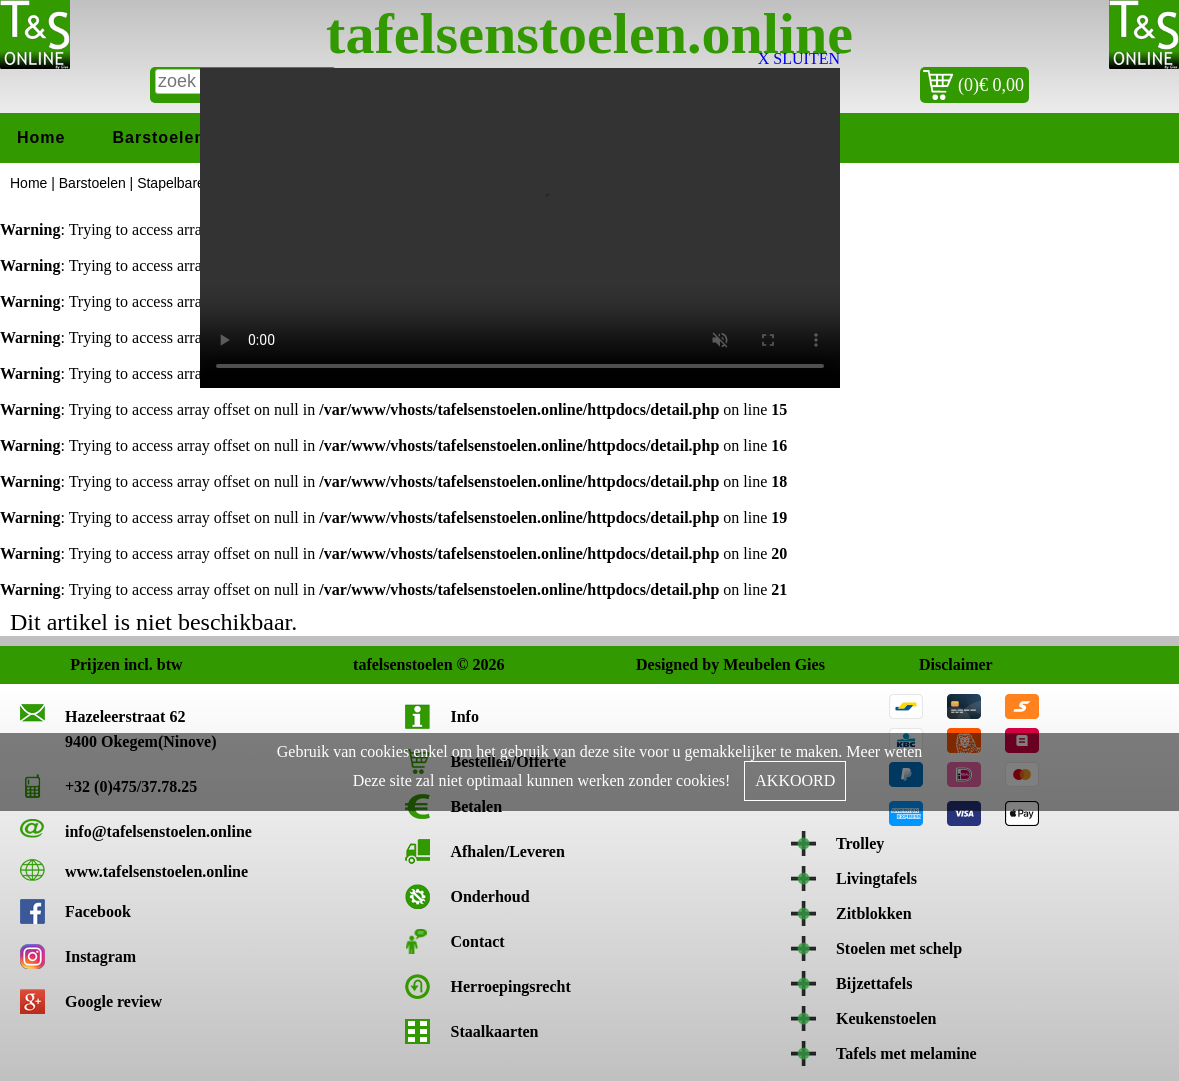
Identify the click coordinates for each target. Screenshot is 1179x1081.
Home (41, 137)
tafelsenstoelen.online (589, 33)
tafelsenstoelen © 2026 (374, 664)
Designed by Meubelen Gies (657, 664)
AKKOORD (795, 780)
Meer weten (884, 751)
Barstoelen (158, 137)
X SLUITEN (799, 58)
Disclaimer (940, 664)
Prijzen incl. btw (91, 664)
